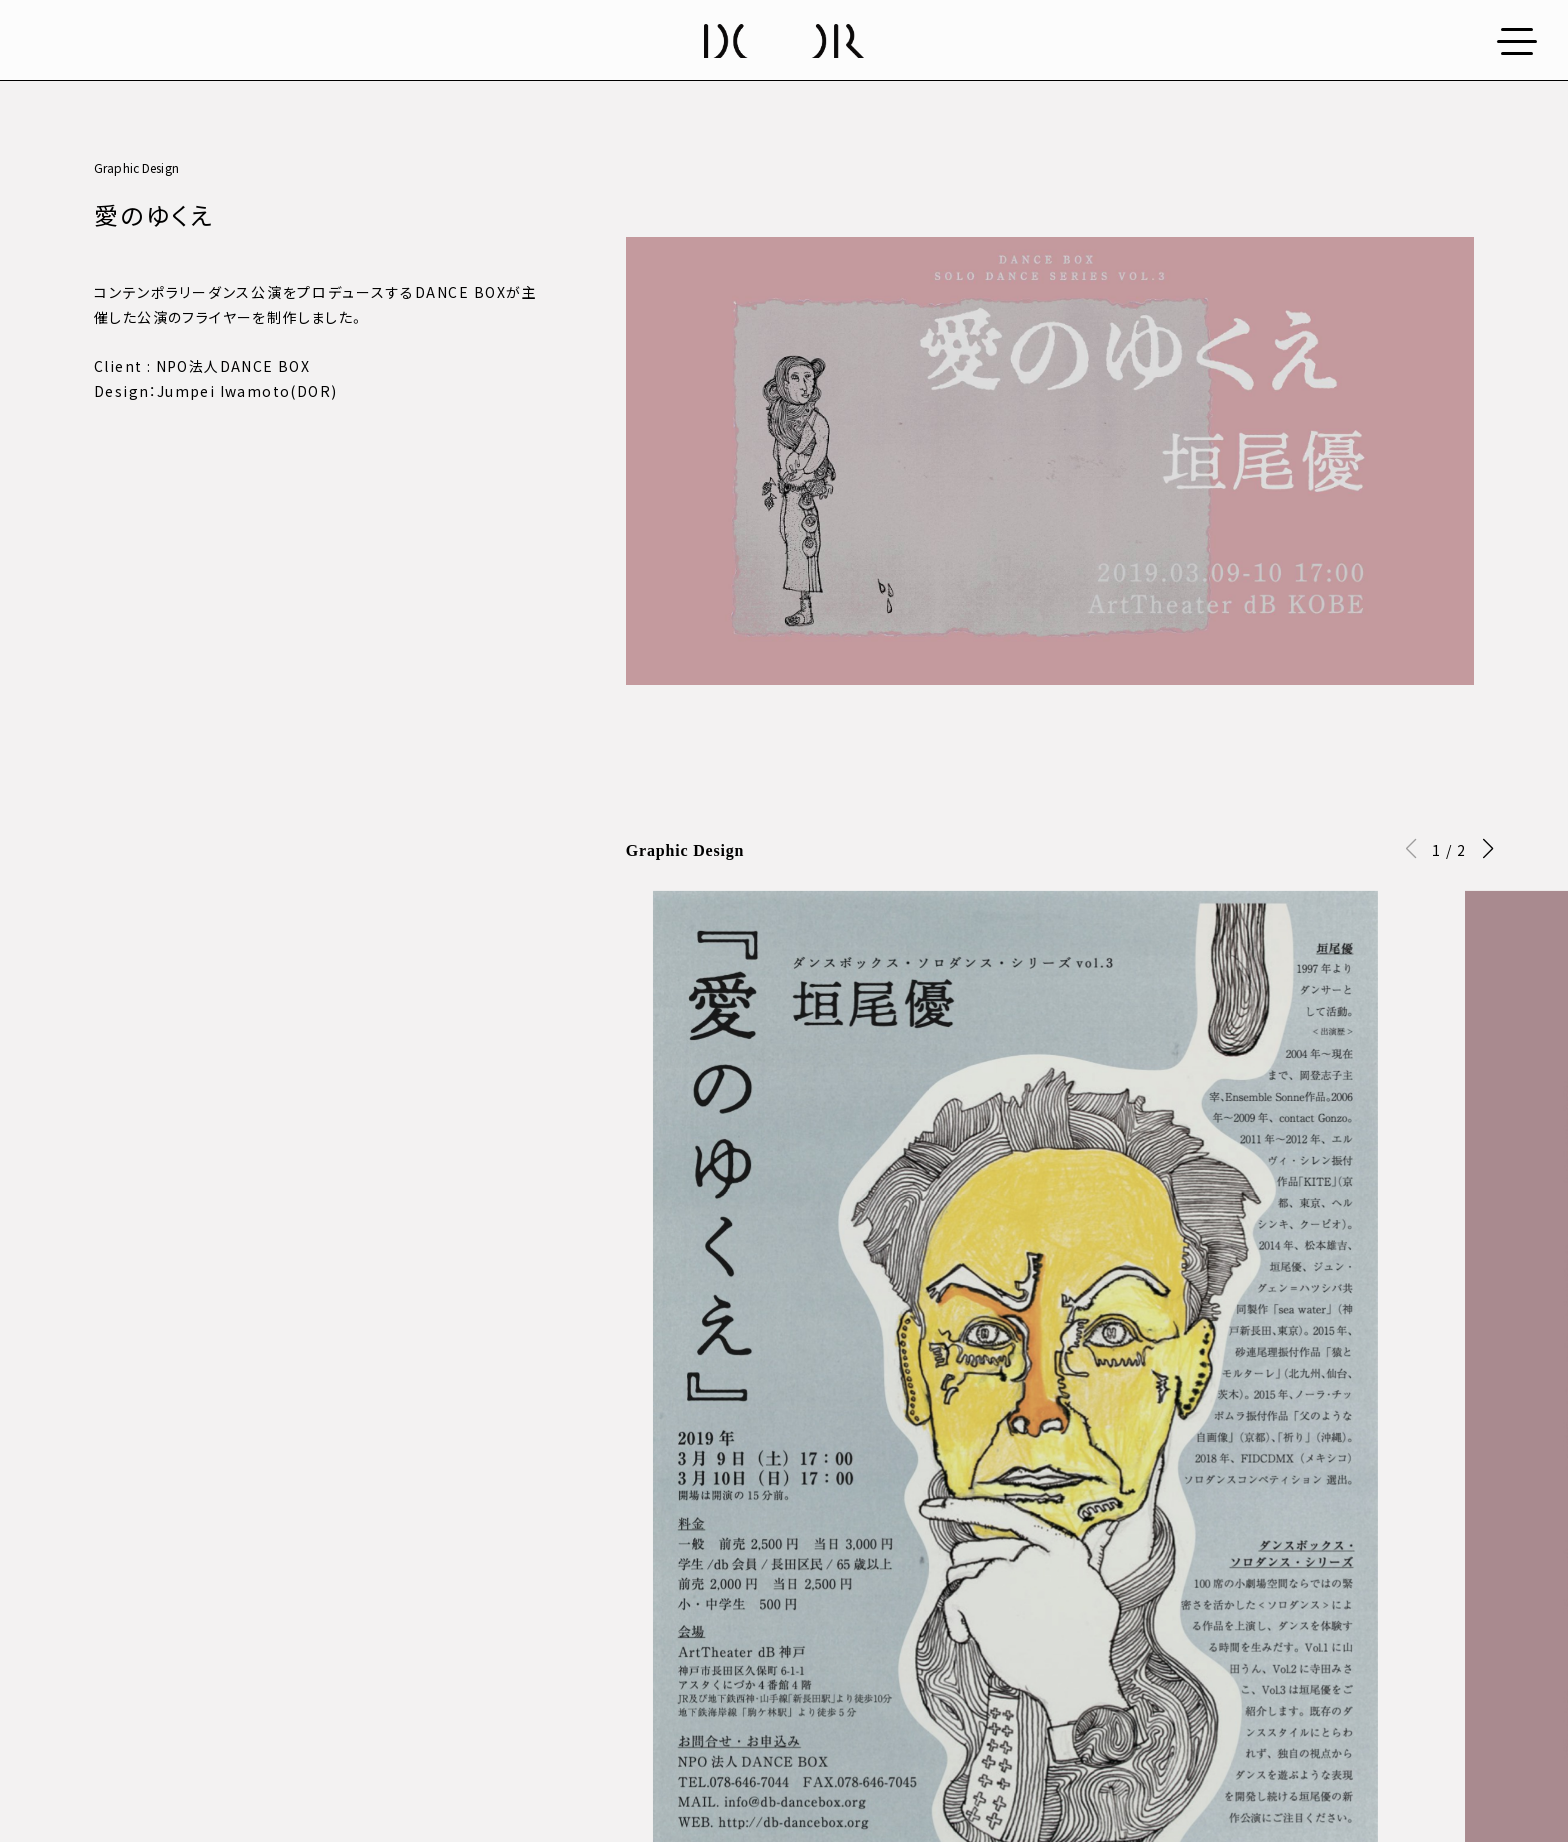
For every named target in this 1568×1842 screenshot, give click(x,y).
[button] (1487, 849)
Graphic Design (136, 167)
